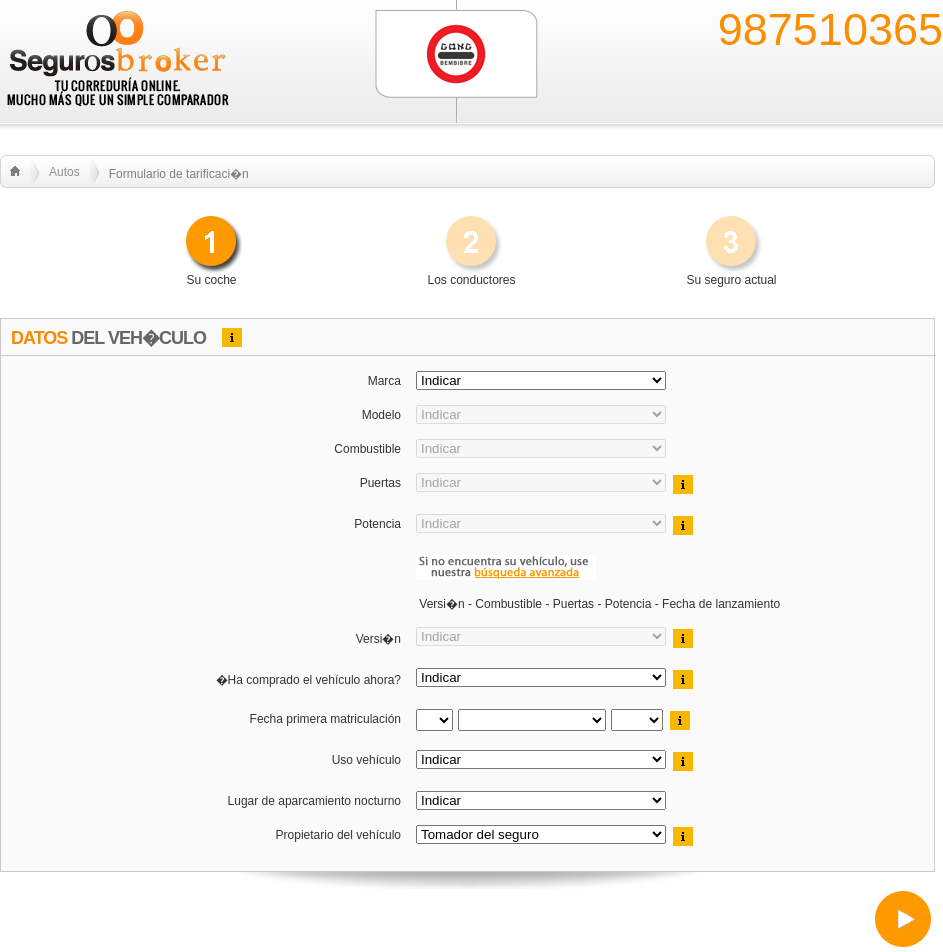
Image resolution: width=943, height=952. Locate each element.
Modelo (379, 415)
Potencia (376, 524)
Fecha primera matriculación (323, 719)
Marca (382, 381)
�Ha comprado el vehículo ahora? (306, 680)
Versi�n (376, 639)
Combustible (366, 449)
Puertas (378, 483)
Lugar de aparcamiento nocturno (312, 801)
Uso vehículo (364, 760)
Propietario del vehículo (336, 835)
